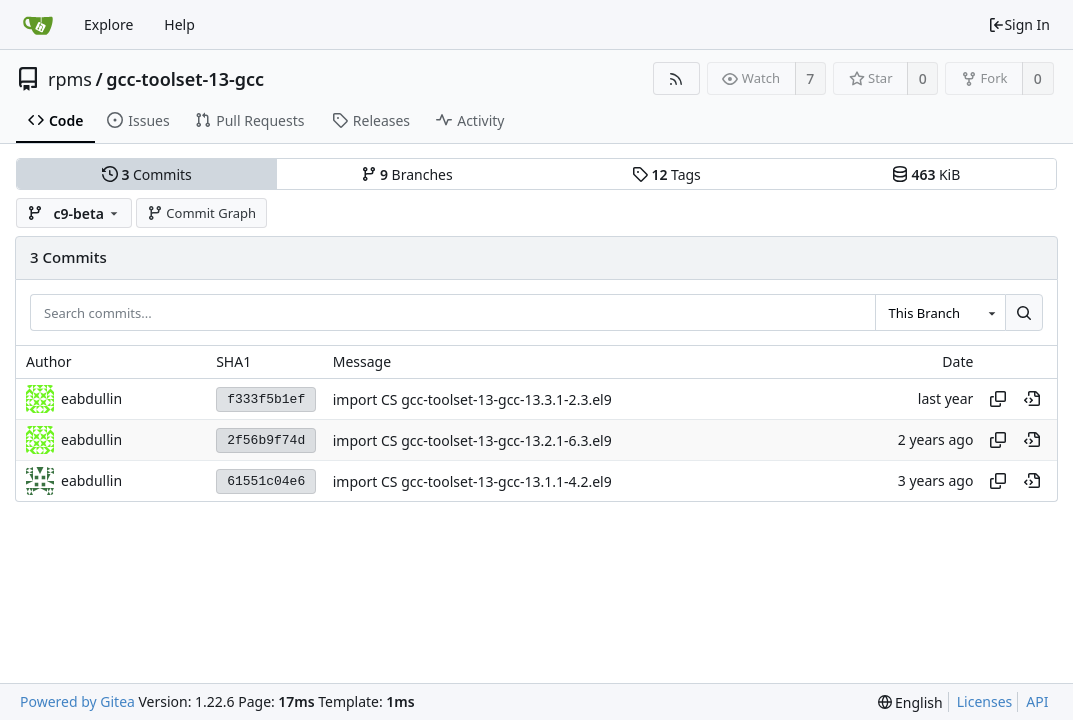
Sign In (1019, 24)
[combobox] (940, 313)
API (1037, 701)
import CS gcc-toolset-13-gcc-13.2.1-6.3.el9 (472, 440)
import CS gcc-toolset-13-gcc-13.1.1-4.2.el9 (472, 481)
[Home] (38, 25)
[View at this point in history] (1032, 399)
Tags (666, 174)
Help (179, 24)
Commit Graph (201, 213)
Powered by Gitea (77, 701)
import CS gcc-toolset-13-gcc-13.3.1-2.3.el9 (472, 399)
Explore (108, 24)
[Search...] (1024, 313)
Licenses (985, 701)
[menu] (910, 702)
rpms (70, 79)
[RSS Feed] (676, 78)
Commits (147, 174)
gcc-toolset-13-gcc (185, 79)
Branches (407, 174)
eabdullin (91, 398)
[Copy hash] (998, 399)
